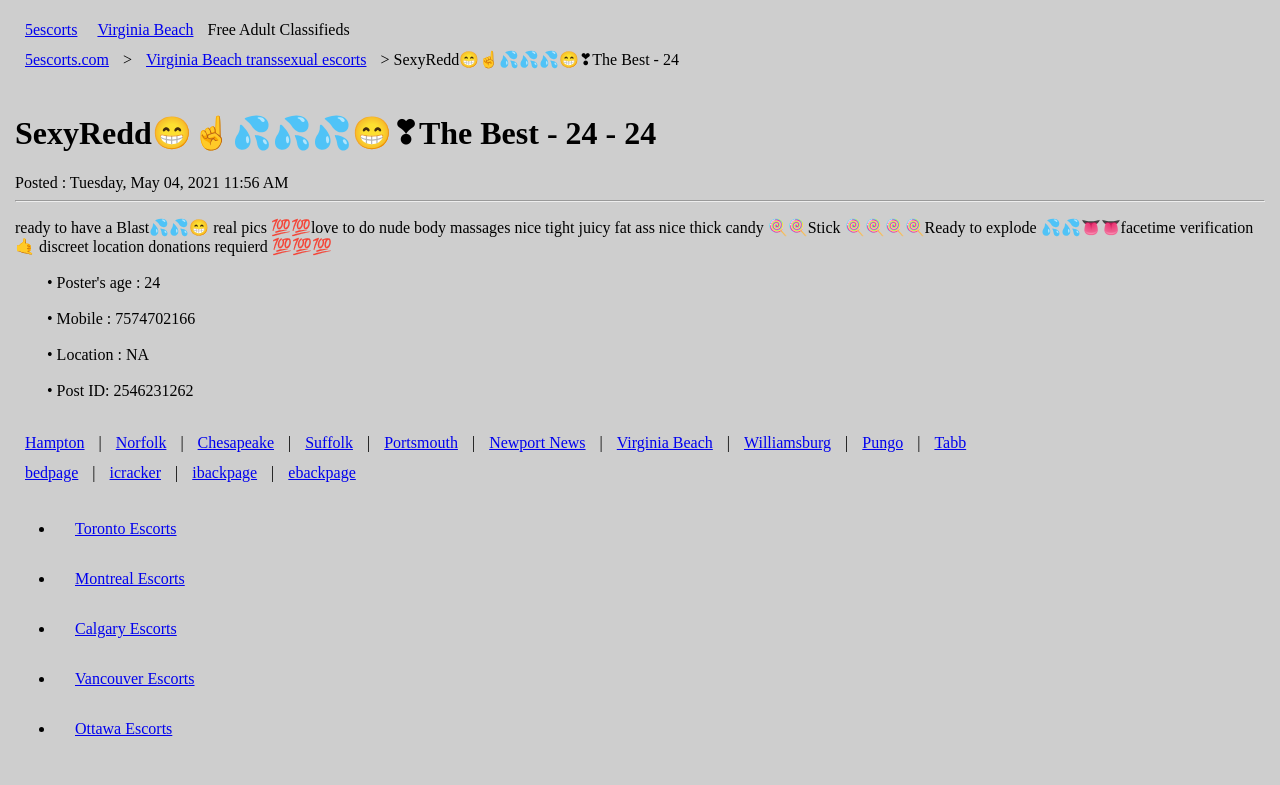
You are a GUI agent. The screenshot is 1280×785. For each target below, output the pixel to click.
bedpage (51, 472)
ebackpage (322, 472)
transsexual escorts (256, 59)
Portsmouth (421, 442)
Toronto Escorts (126, 528)
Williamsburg (787, 442)
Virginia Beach (145, 29)
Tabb (950, 442)
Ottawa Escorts (123, 728)
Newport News (537, 442)
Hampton (55, 442)
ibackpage (224, 472)
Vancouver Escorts (135, 678)
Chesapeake (236, 442)
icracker (136, 472)
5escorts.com (67, 59)
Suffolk (329, 442)
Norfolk (141, 442)
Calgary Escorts (126, 628)
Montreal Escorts (130, 578)
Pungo (882, 442)
